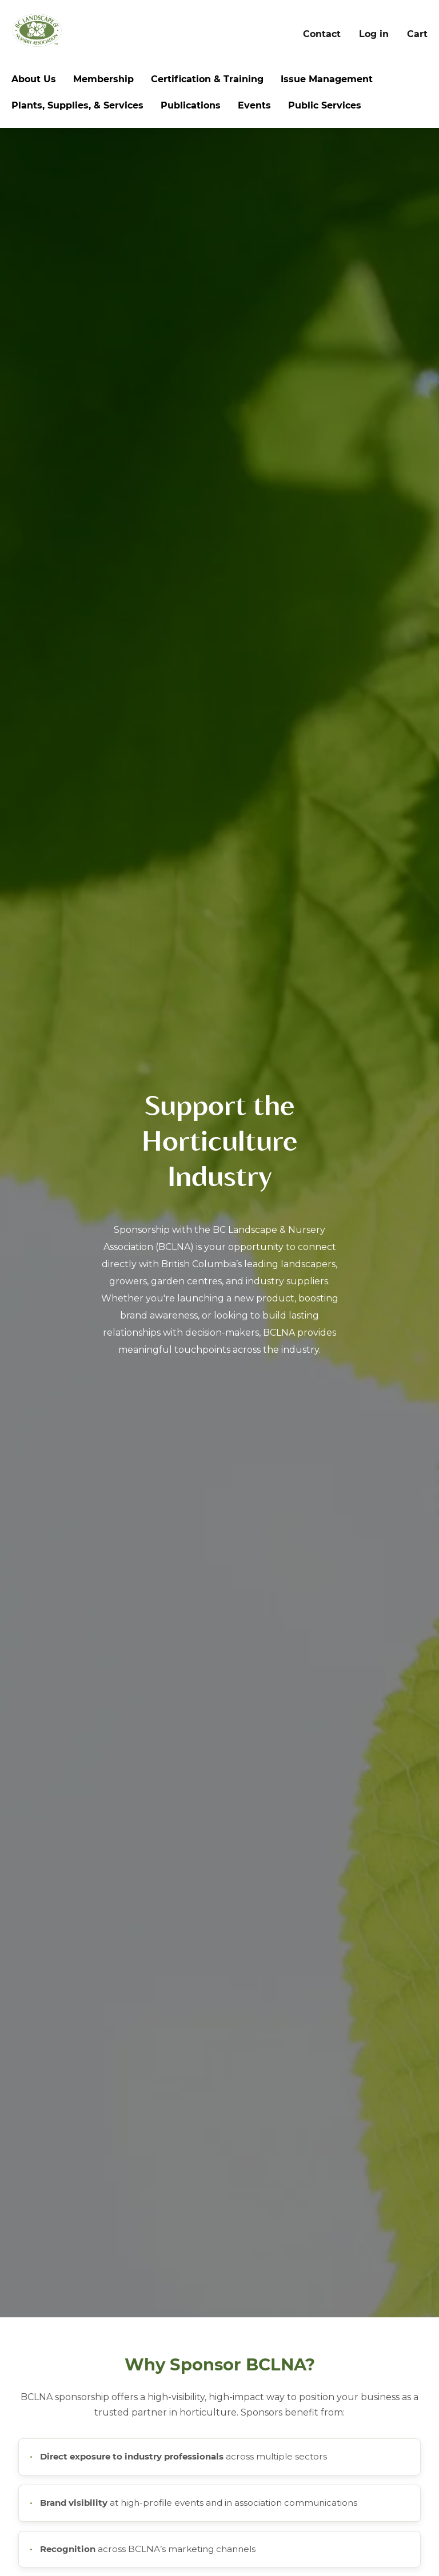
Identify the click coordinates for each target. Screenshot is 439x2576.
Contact (322, 34)
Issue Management (327, 79)
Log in (374, 34)
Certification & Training (207, 79)
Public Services (324, 105)
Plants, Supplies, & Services (77, 105)
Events (254, 105)
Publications (191, 105)
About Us (33, 79)
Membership (103, 79)
